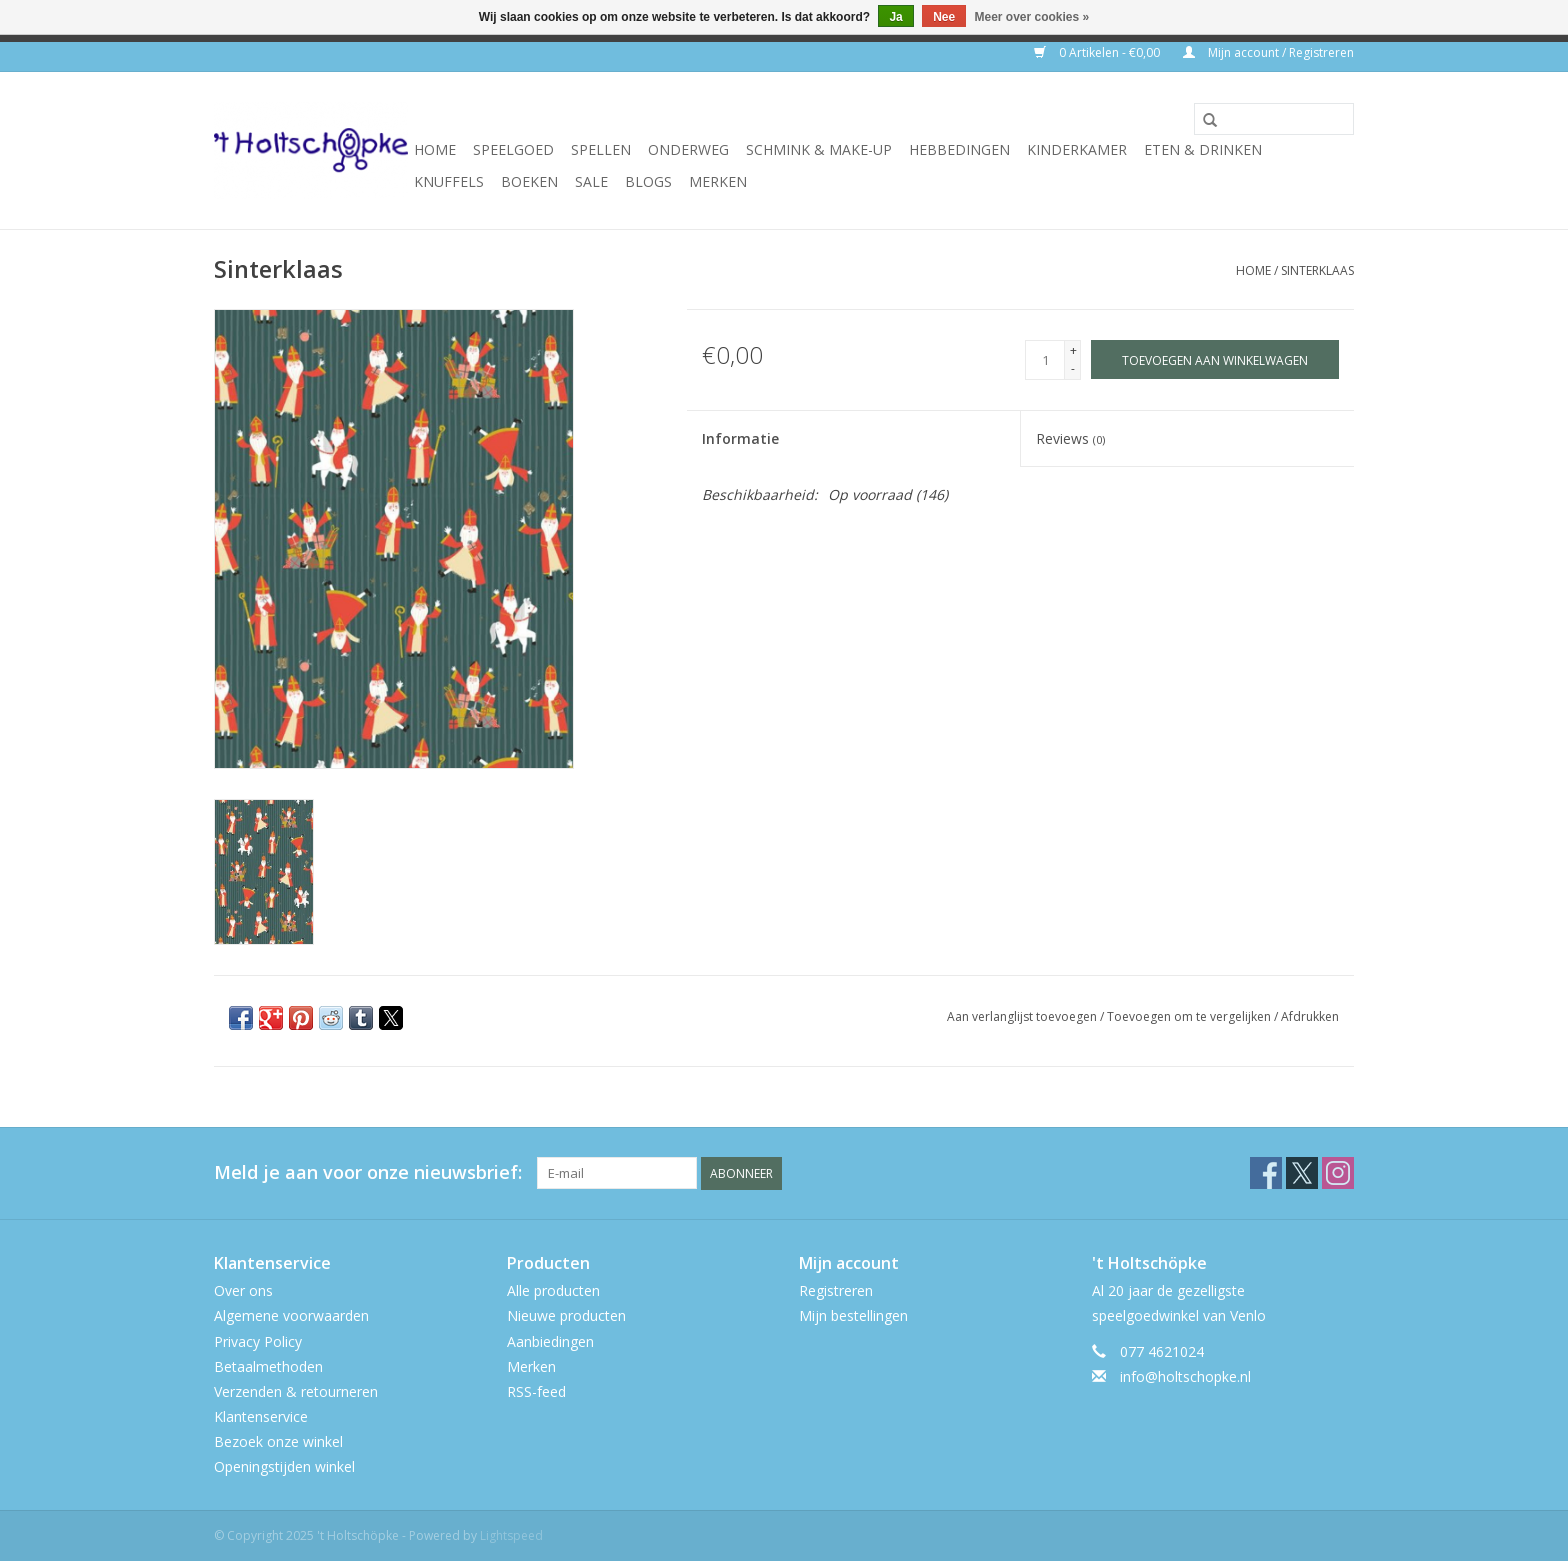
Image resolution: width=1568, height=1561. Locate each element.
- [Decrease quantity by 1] (1073, 368)
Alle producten (553, 1290)
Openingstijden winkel (284, 1466)
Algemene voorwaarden (291, 1315)
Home (435, 149)
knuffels (449, 181)
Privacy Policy (258, 1341)
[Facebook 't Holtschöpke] (1266, 1173)
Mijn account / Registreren (1268, 52)
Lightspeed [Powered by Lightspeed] (511, 1535)
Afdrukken (1310, 1016)
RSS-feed (536, 1391)
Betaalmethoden (268, 1366)
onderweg (688, 149)
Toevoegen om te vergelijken (1190, 1016)
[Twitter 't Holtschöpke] (1302, 1173)
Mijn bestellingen (853, 1315)
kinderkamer (1077, 149)
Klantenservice (261, 1416)
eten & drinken (1203, 149)
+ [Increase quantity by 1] (1073, 350)
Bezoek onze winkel (278, 1441)
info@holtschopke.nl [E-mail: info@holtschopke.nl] (1185, 1376)
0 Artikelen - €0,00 (1098, 52)
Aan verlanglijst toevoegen (1023, 1016)
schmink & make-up (819, 149)
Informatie (740, 438)
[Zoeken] (1274, 119)
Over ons (243, 1290)
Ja (895, 17)
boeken (529, 181)
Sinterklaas (1317, 270)
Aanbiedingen (550, 1341)
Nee (944, 17)
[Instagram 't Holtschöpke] (1338, 1173)
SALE (591, 181)
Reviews (1070, 438)
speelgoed (513, 149)
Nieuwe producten (566, 1315)
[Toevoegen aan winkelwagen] (1215, 359)
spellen (601, 149)
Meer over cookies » (1032, 17)
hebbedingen (959, 149)
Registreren (836, 1290)
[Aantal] (1045, 360)
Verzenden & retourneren (296, 1391)
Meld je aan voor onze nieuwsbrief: (368, 1172)
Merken (718, 181)
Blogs (648, 181)
